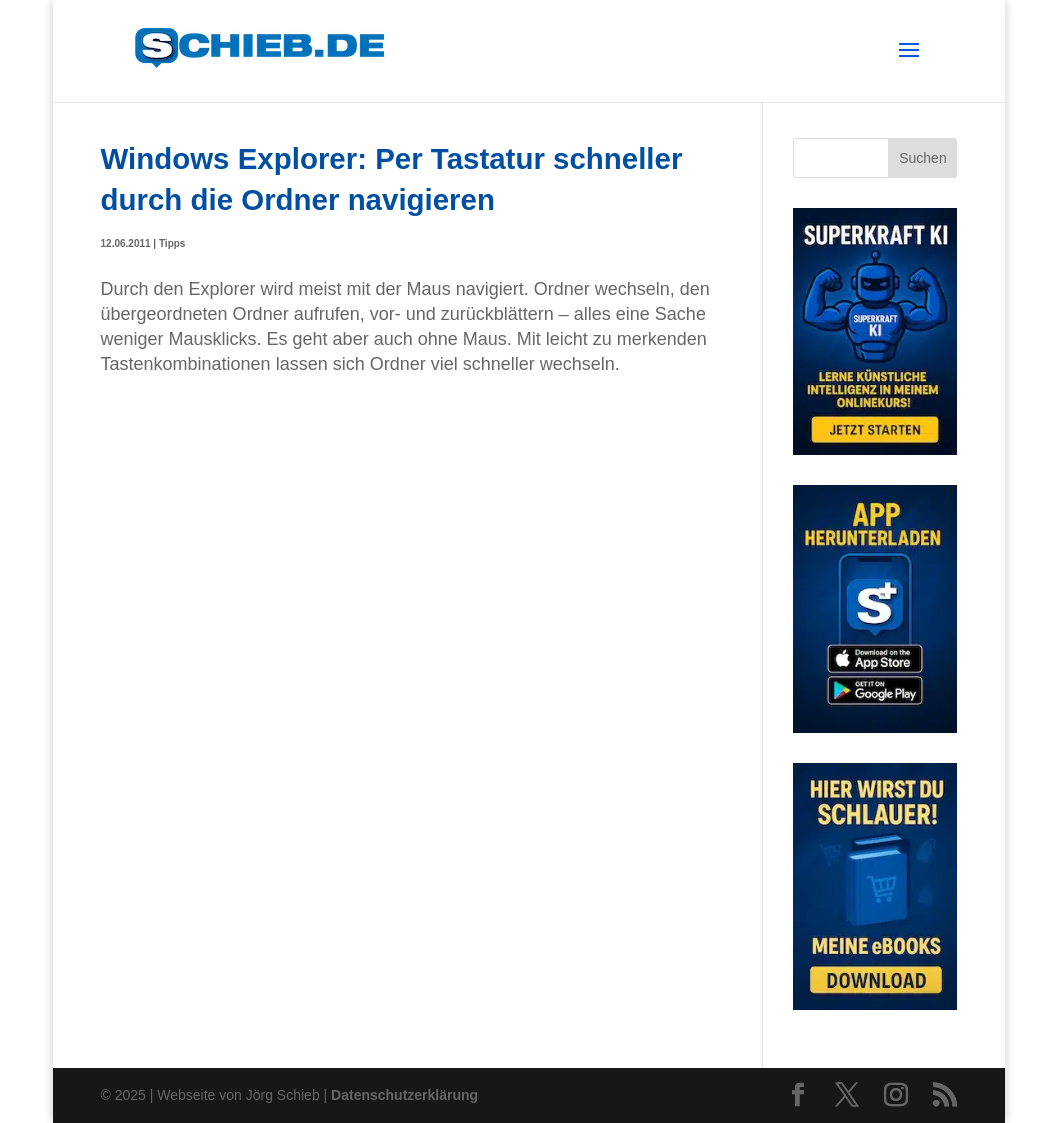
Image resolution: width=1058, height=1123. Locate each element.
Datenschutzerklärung (404, 1095)
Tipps (172, 243)
